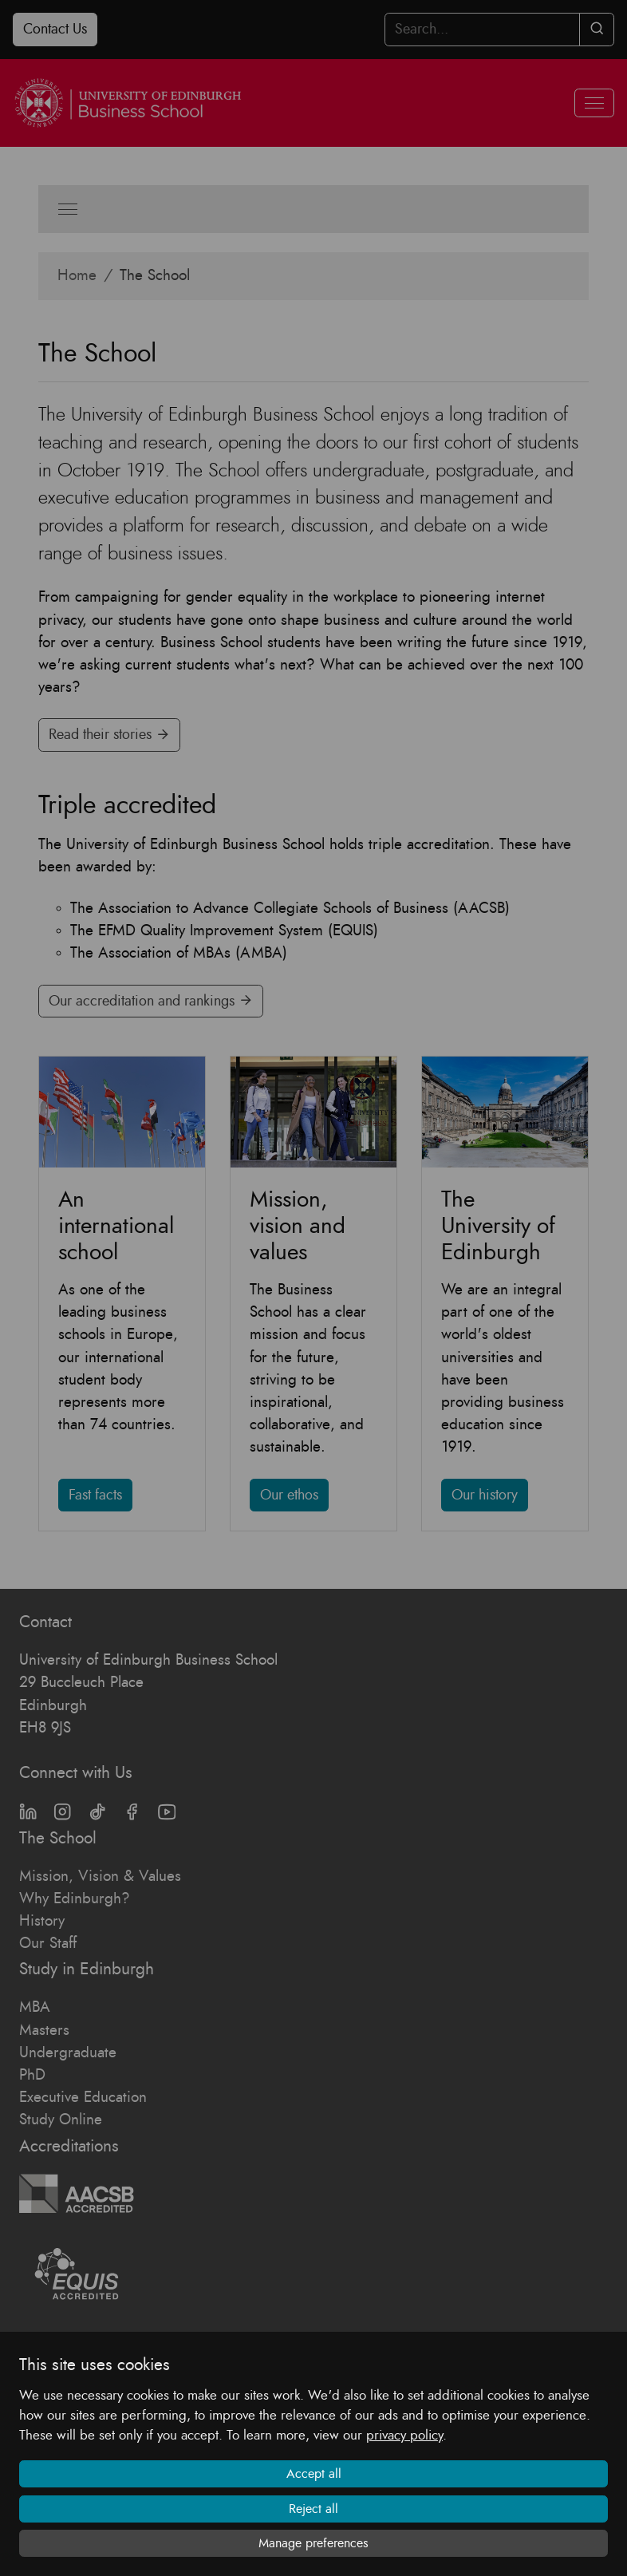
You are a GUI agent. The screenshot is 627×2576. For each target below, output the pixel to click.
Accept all (313, 2473)
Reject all (313, 2509)
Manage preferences (313, 2543)
